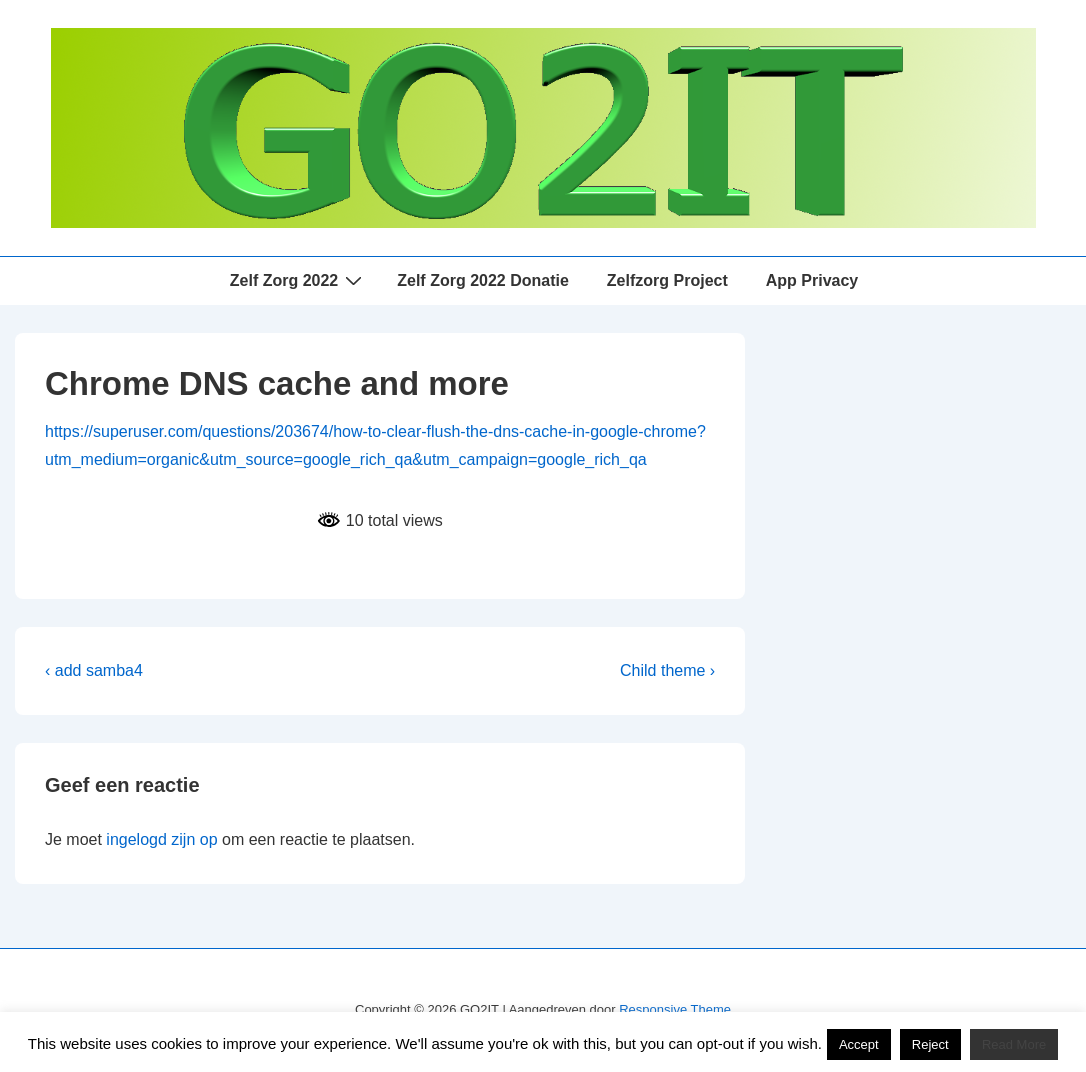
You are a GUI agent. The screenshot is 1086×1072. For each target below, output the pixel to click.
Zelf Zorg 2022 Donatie (483, 280)
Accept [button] (859, 1044)
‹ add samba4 (94, 670)
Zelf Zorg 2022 (298, 280)
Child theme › (667, 670)
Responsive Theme (675, 1009)
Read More (1014, 1044)
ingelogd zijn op (161, 839)
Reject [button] (930, 1044)
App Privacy (812, 280)
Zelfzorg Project (667, 280)
